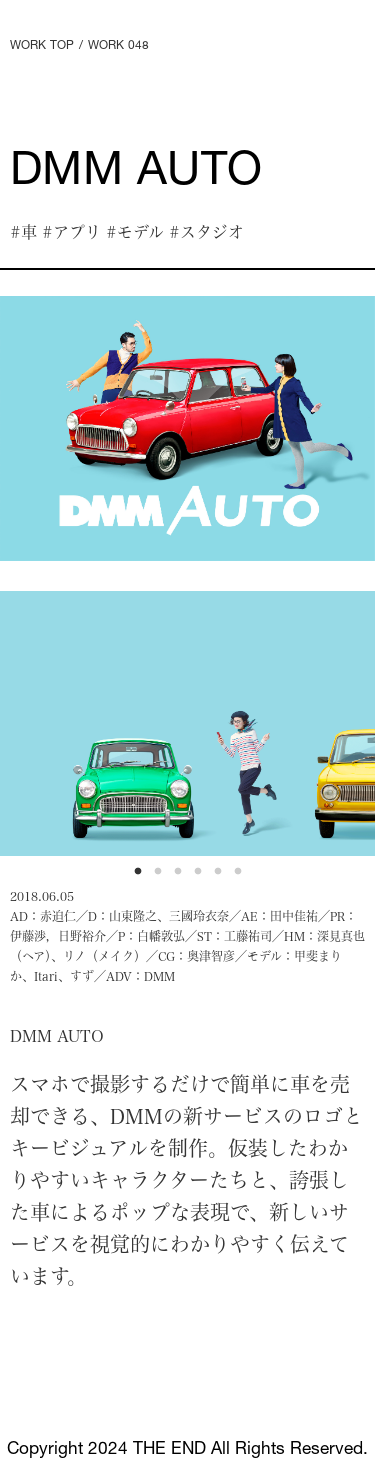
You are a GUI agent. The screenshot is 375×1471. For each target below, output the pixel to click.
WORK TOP (42, 46)
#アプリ (71, 231)
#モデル (135, 231)
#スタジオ (206, 231)
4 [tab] (203, 877)
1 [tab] (143, 877)
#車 (23, 231)
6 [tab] (243, 877)
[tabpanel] (187, 428)
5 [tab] (223, 877)
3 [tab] (183, 877)
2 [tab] (163, 877)
